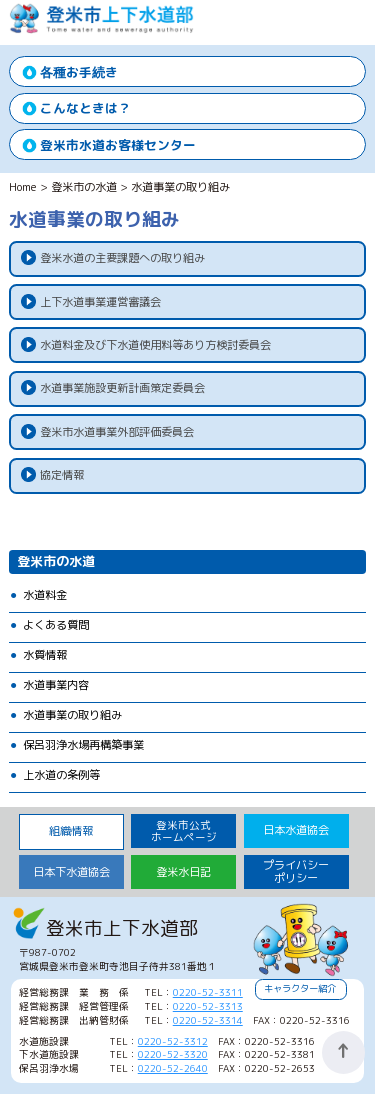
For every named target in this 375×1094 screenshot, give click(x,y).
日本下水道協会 (71, 872)
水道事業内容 (56, 685)
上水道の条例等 (61, 775)
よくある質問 (56, 625)
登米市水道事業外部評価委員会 (117, 432)
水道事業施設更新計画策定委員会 (122, 388)
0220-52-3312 (173, 1041)
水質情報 (45, 655)
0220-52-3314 (208, 1020)
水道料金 (45, 595)
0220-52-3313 (208, 1006)
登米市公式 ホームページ (184, 831)
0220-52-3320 (173, 1054)
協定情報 (62, 475)
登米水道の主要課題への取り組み (122, 258)
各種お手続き (79, 72)
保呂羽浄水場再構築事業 (83, 745)
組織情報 (71, 831)
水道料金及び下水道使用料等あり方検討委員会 (155, 345)
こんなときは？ (85, 108)
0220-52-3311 (208, 992)
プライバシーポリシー (296, 871)
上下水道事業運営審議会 (100, 302)
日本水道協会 (296, 830)
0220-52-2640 (173, 1068)
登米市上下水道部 (102, 29)
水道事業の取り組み (72, 715)
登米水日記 (183, 872)
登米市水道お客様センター (118, 145)
